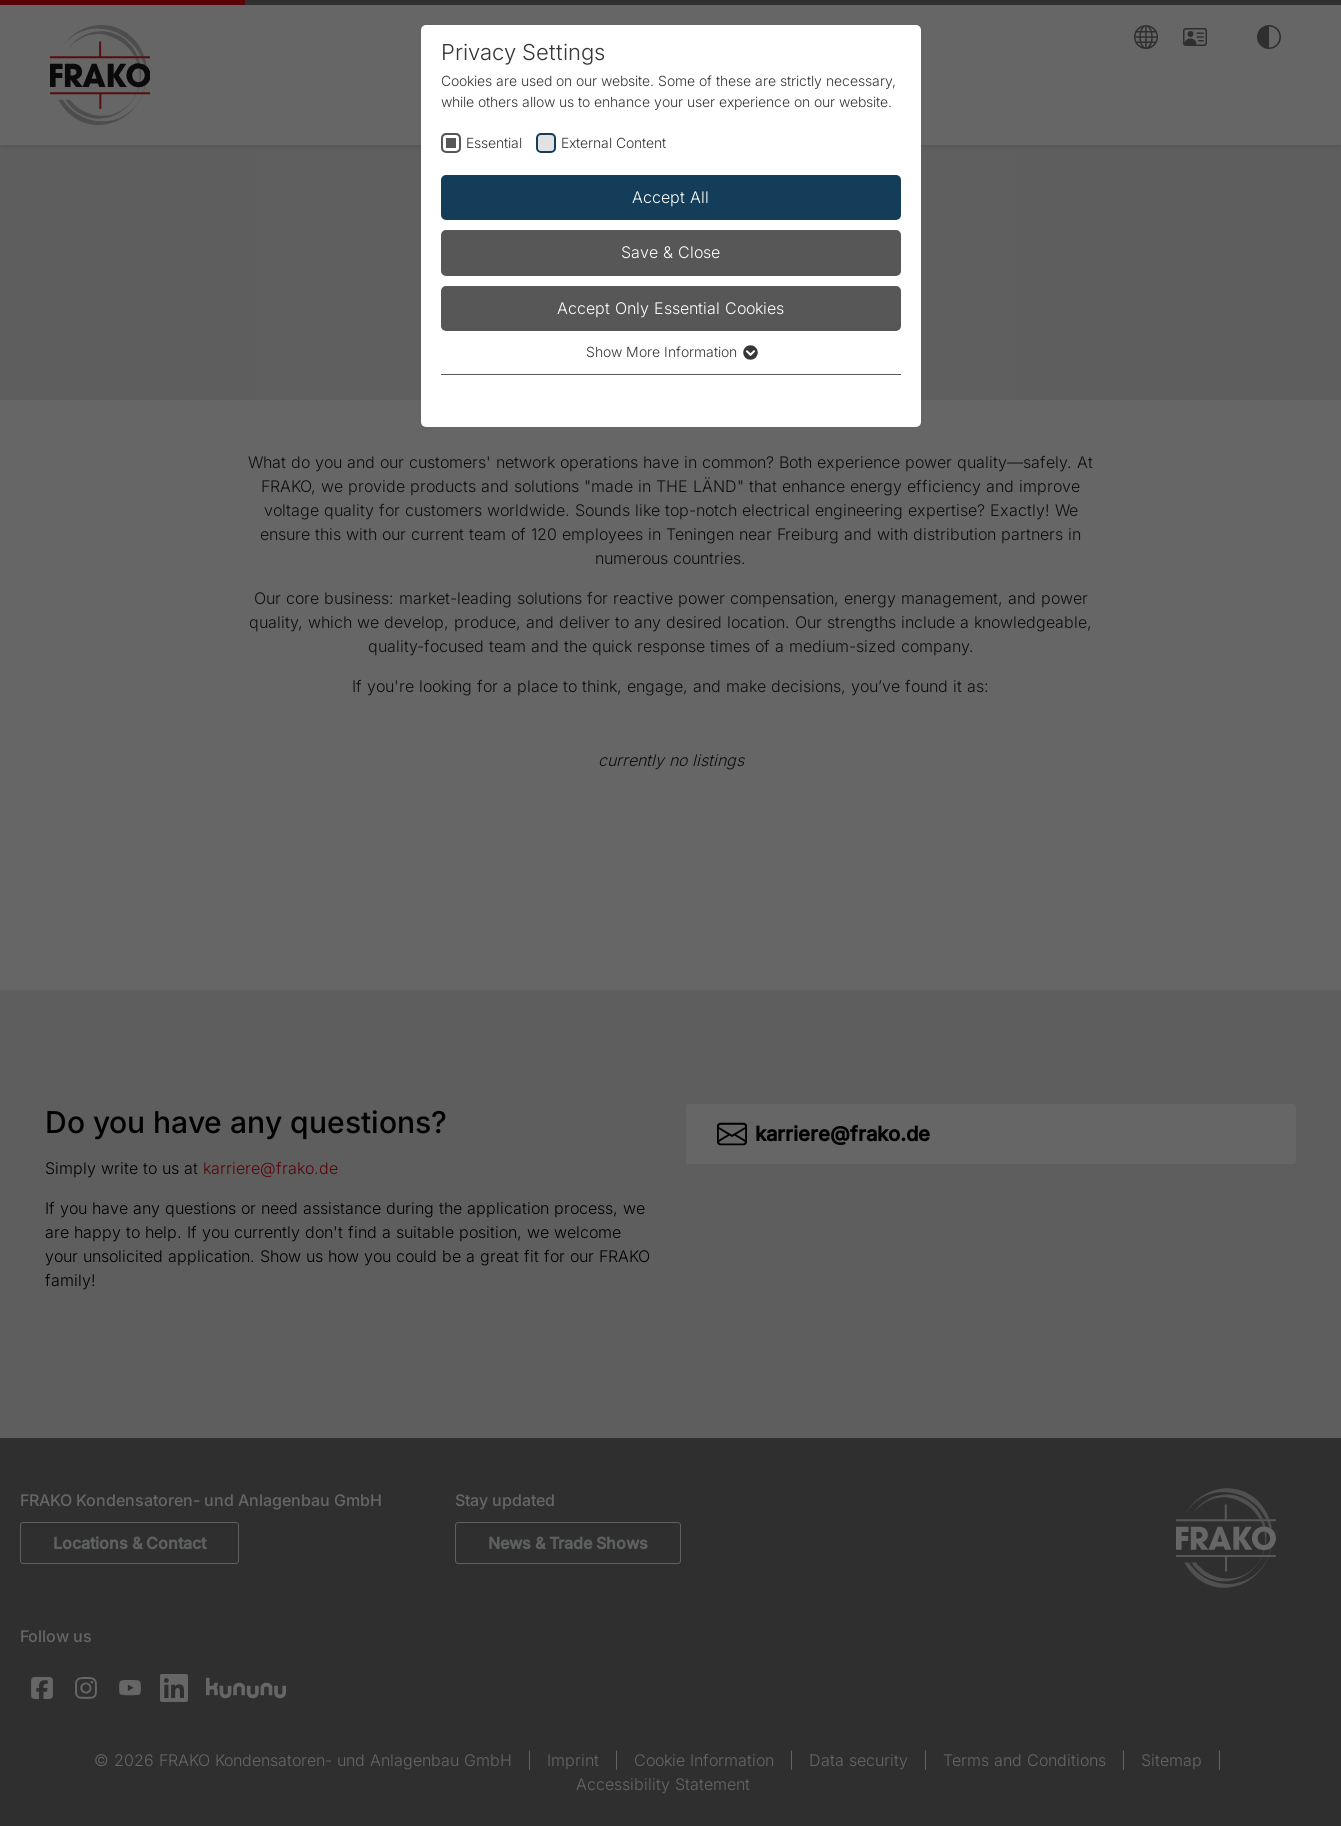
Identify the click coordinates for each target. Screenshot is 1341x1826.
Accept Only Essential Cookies (670, 308)
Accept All (670, 197)
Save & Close (670, 252)
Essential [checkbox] (494, 142)
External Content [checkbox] (613, 142)
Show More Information (671, 351)
